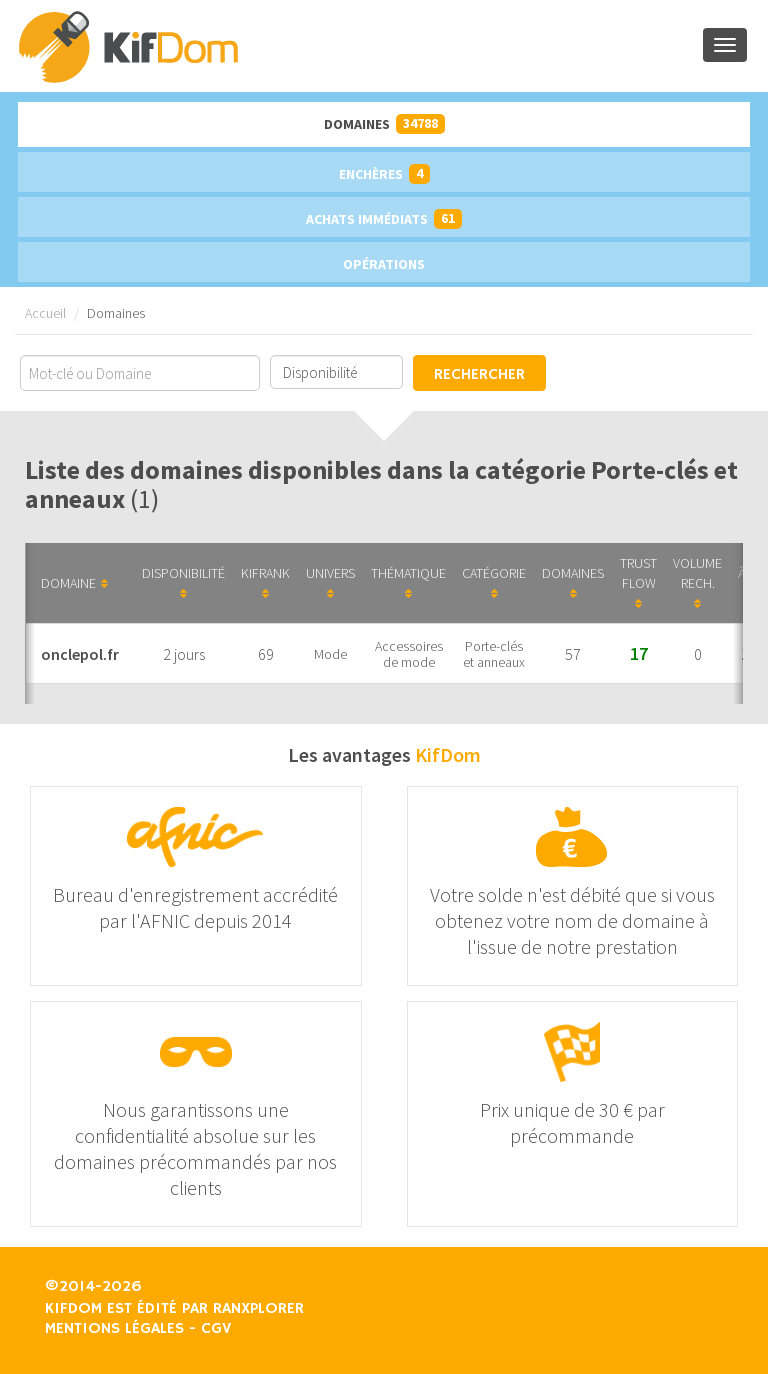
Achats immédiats (384, 219)
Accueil (45, 313)
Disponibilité (183, 582)
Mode (330, 654)
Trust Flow (638, 582)
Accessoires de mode (409, 654)
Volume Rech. (697, 582)
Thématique (408, 582)
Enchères (384, 174)
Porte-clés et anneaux (494, 654)
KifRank (265, 582)
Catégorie (494, 582)
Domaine (74, 583)
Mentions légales (114, 1329)
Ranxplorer (258, 1309)
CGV (216, 1329)
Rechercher (479, 375)
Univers (330, 582)
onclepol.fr (80, 654)
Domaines (384, 124)
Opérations (384, 264)
